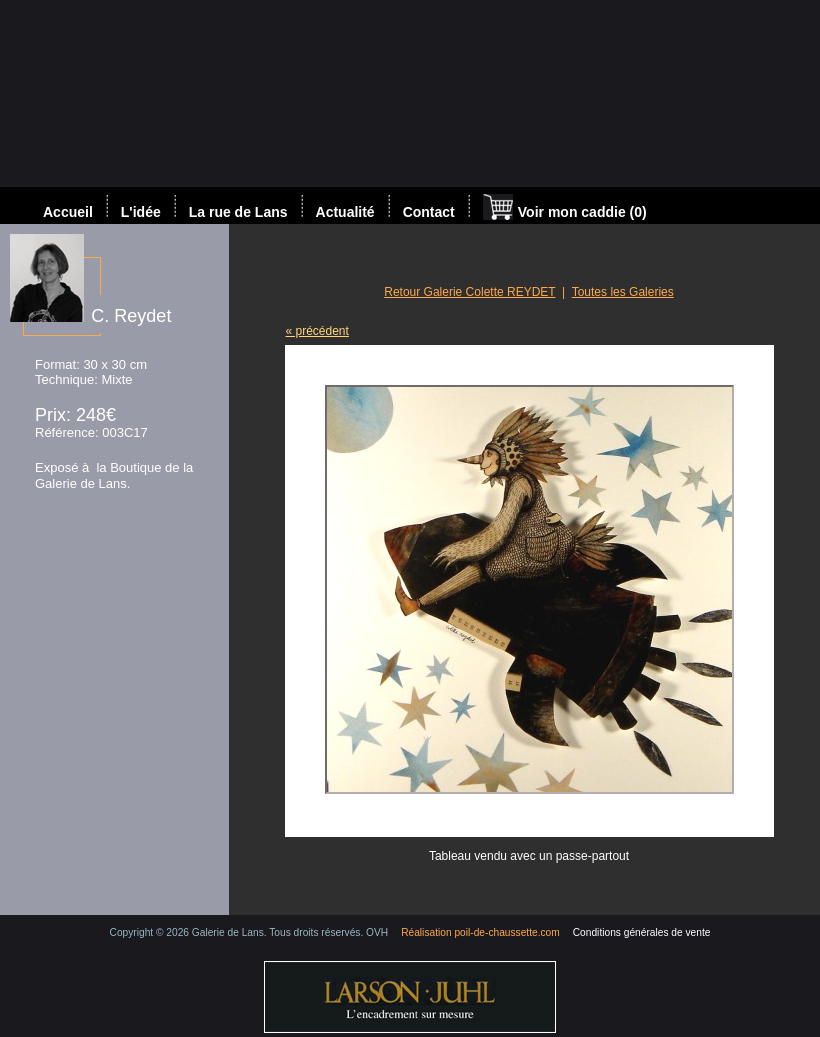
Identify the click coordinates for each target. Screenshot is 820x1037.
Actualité (345, 212)
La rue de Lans (238, 212)
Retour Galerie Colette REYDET (469, 292)
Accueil (68, 212)
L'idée (141, 212)
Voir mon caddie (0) (565, 209)
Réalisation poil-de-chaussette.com (480, 932)
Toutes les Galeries (623, 292)
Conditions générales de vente (642, 932)
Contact (429, 212)
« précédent (317, 331)
